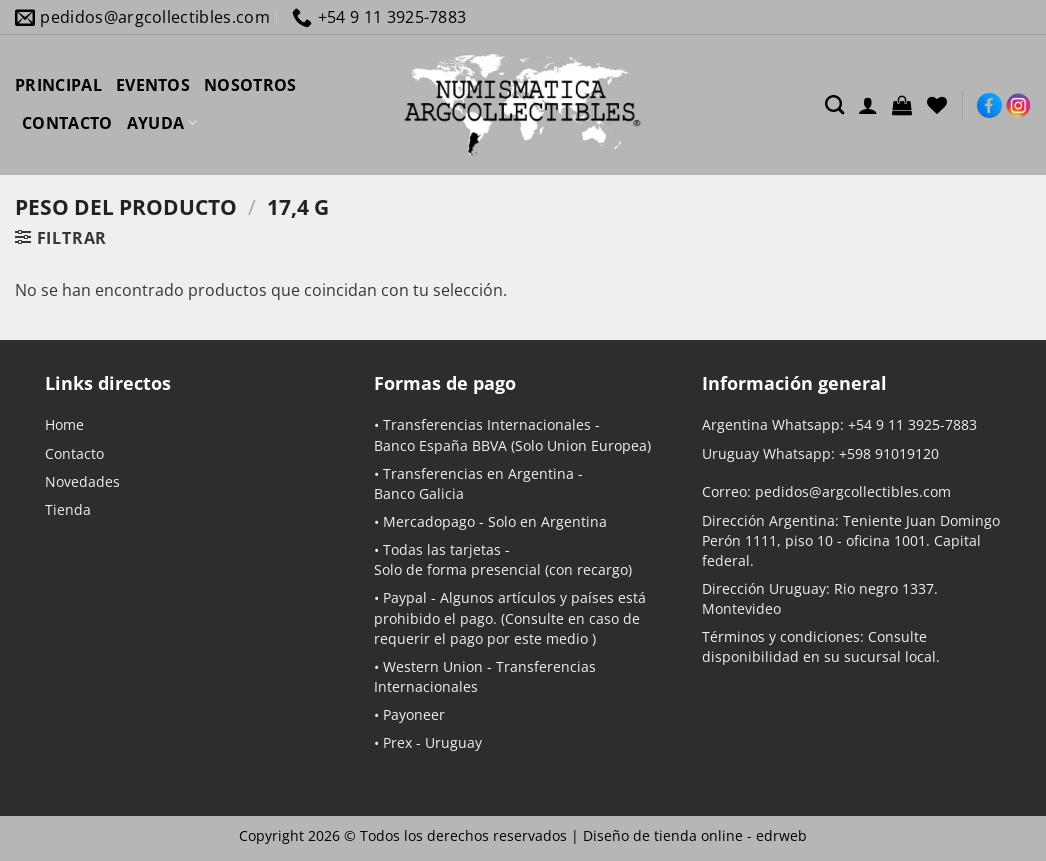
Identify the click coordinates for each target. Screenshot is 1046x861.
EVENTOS (153, 85)
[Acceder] (868, 105)
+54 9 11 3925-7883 (912, 424)
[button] (902, 105)
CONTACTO (67, 123)
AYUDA (162, 123)
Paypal (405, 597)
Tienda (68, 509)
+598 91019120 (889, 453)
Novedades (82, 481)
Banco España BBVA (440, 445)
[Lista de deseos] (937, 105)
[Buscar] (834, 104)
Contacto (74, 453)
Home (64, 424)
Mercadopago (429, 521)
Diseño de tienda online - (695, 835)
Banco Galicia (419, 493)
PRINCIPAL (58, 85)
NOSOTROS (250, 85)
